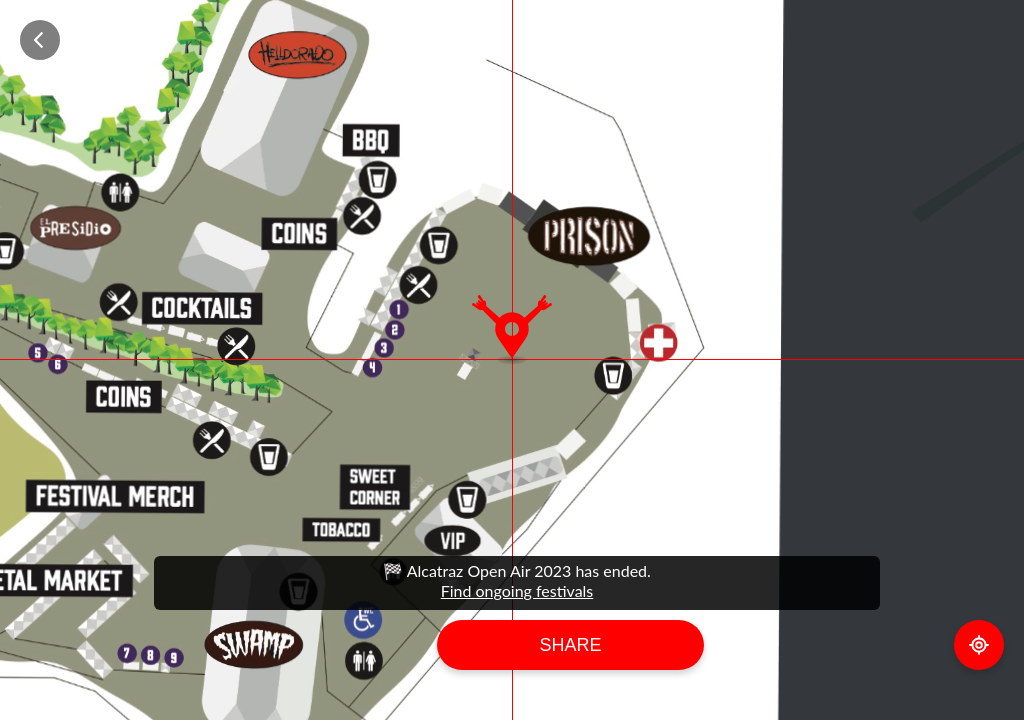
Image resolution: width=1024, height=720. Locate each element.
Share (570, 645)
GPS (979, 645)
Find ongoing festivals (517, 590)
